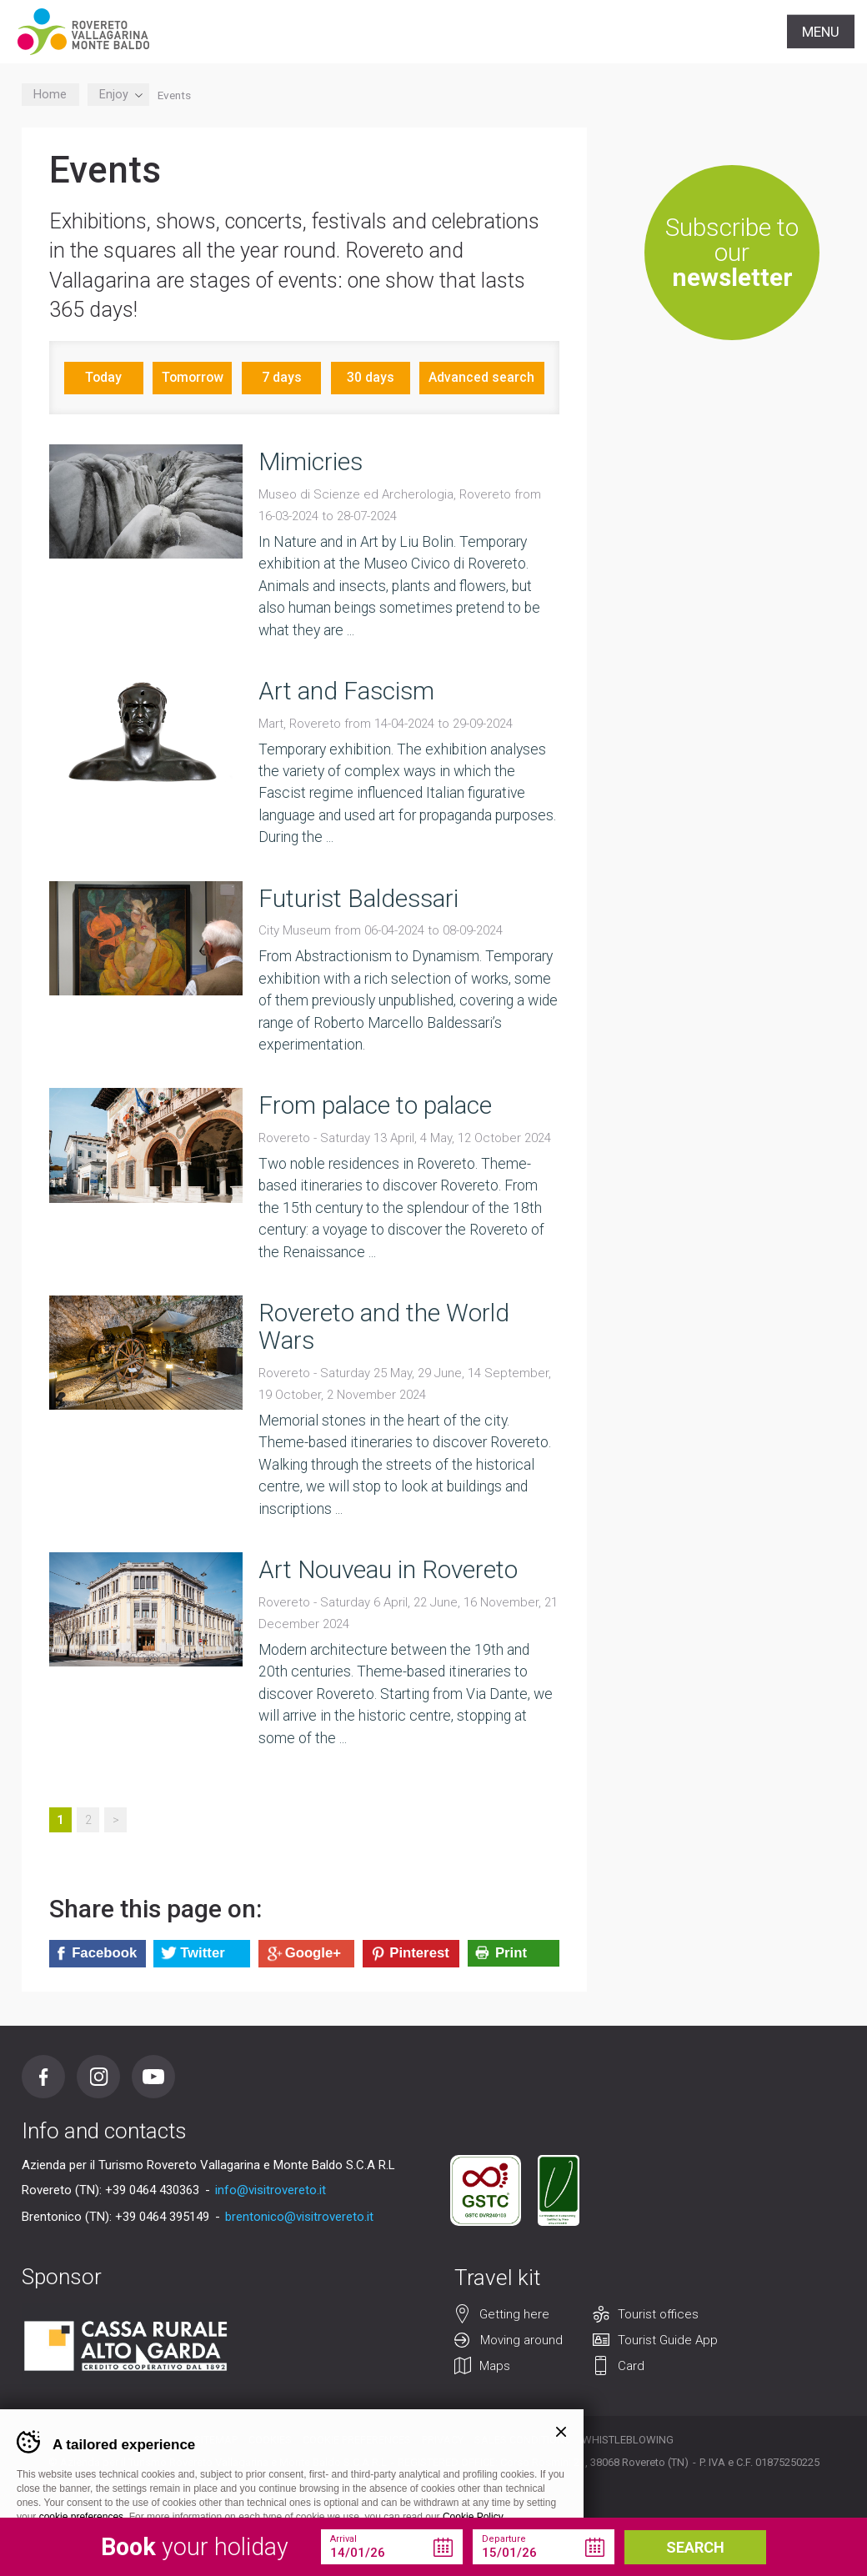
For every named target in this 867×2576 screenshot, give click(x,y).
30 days (370, 377)
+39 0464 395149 (162, 2216)
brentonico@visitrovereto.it (299, 2216)
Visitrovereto (83, 31)
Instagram (98, 2076)
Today (103, 377)
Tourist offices (658, 2315)
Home (50, 95)
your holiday (194, 2547)
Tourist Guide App (668, 2340)
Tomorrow (192, 377)
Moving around (521, 2340)
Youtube (153, 2076)
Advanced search (481, 377)
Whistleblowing (628, 2439)
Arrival (343, 2538)
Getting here (514, 2315)
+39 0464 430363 (152, 2190)
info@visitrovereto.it (270, 2190)
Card (631, 2366)
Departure (504, 2538)
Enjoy (118, 95)
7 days (282, 377)
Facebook (43, 2076)
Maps (494, 2366)
